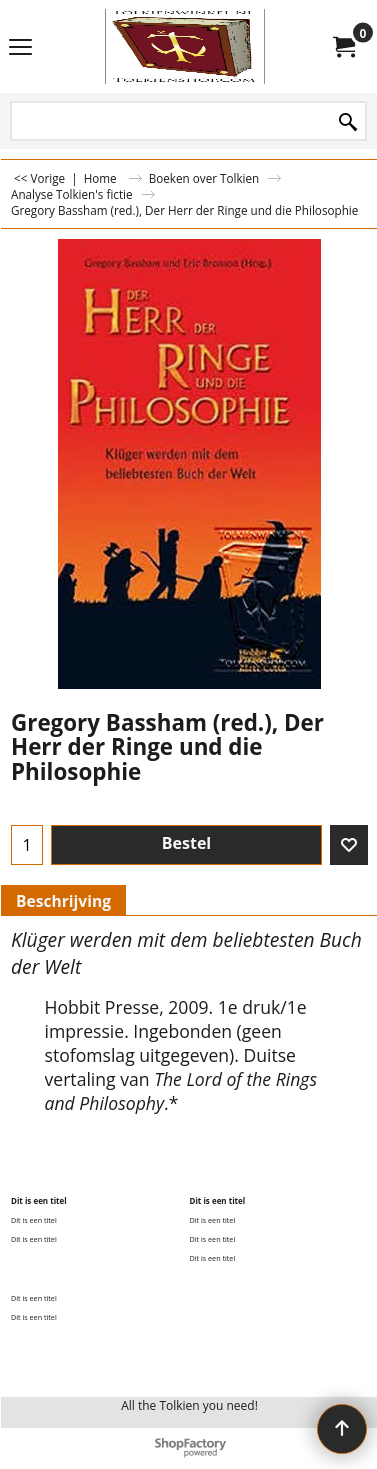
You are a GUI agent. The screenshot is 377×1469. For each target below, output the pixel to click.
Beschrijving (63, 901)
